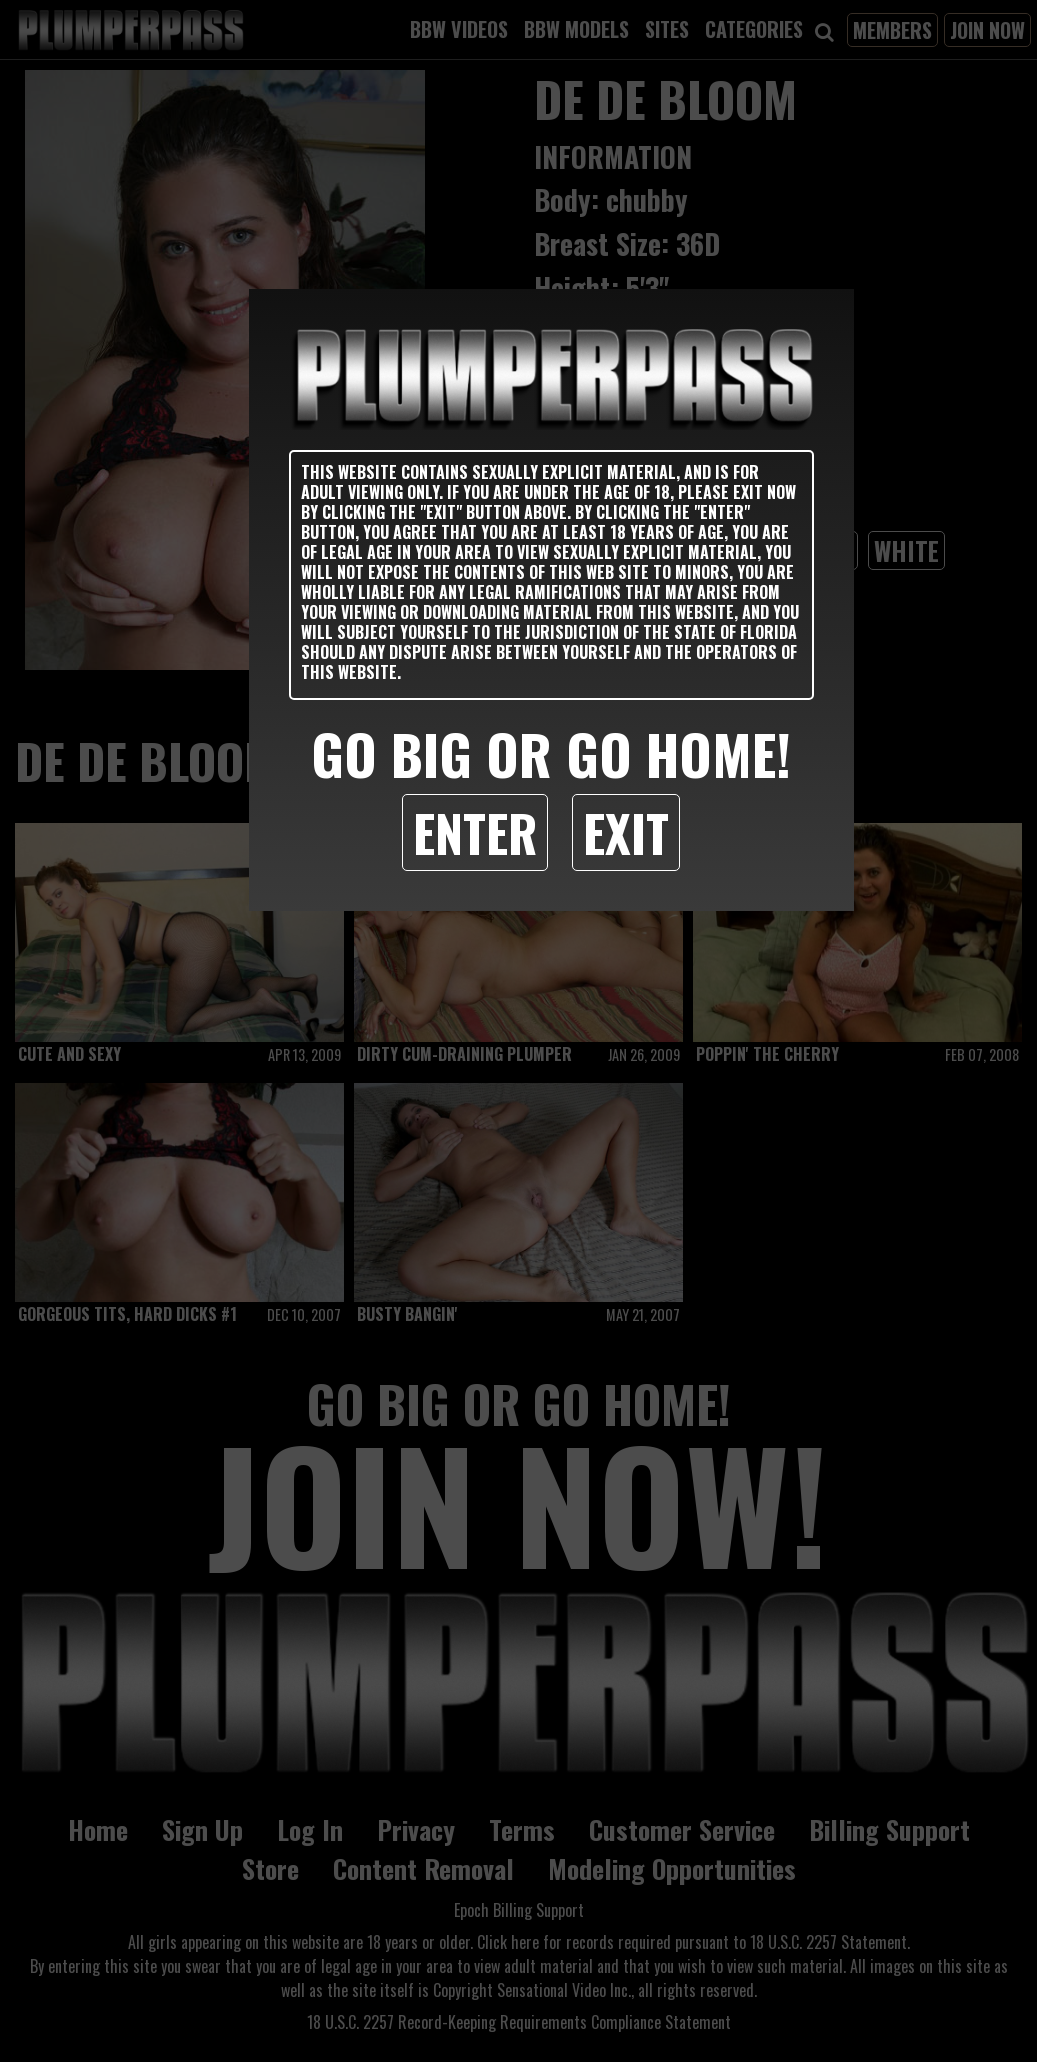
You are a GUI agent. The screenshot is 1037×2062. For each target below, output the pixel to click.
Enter (475, 832)
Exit (626, 832)
